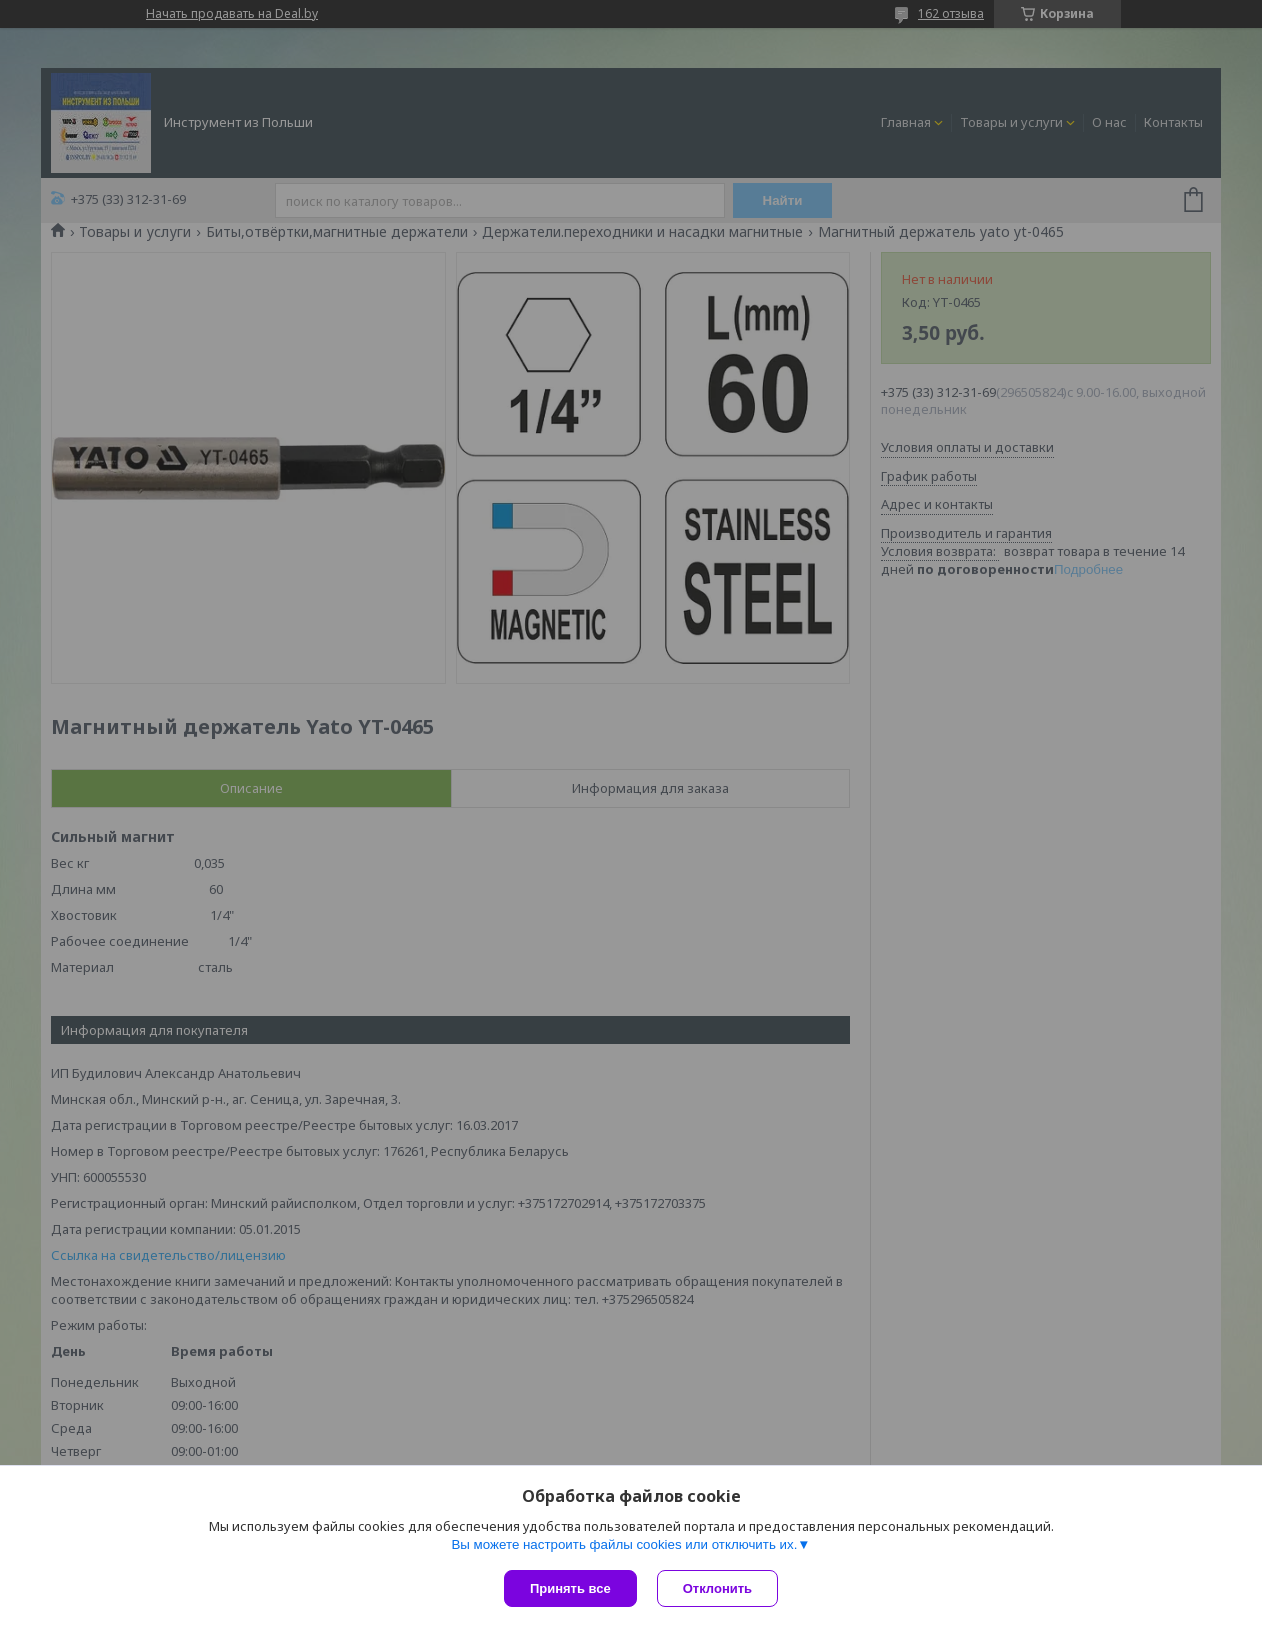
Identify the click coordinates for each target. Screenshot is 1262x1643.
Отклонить (717, 1588)
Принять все (570, 1588)
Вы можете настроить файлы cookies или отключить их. (624, 1544)
